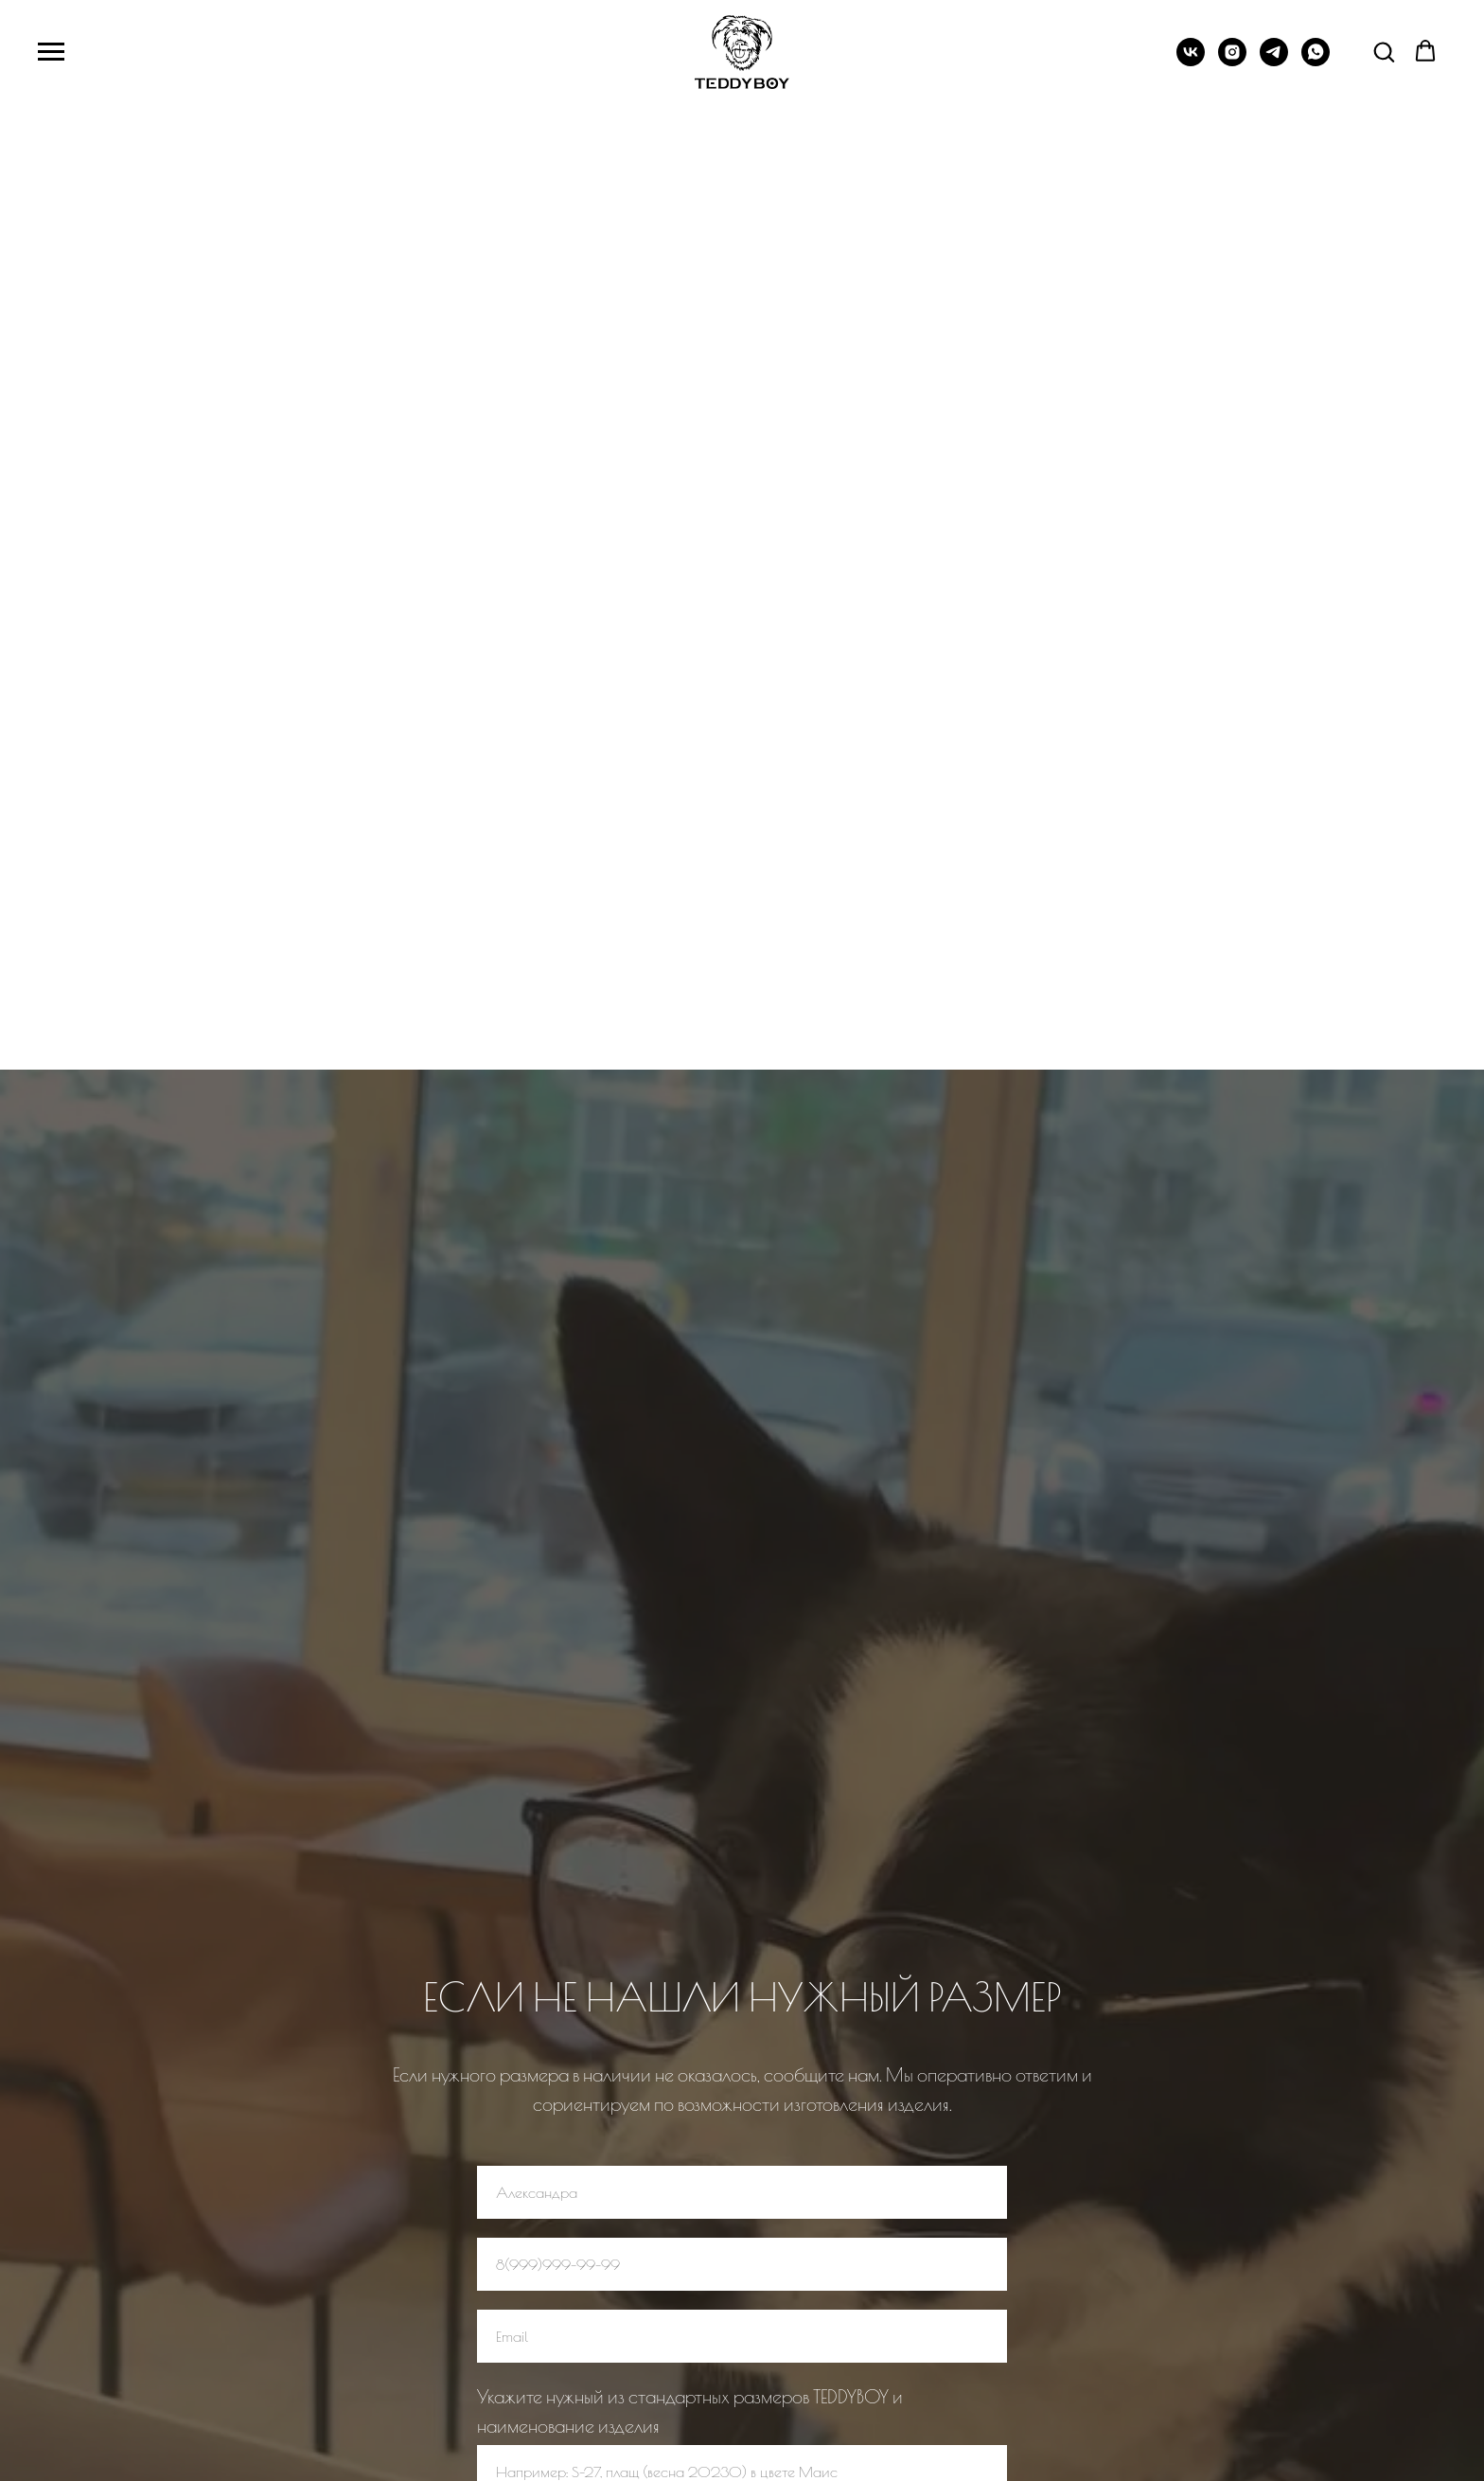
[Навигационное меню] (51, 52)
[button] (1383, 51)
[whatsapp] (1315, 61)
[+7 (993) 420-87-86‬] (1274, 61)
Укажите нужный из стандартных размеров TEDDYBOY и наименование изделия (690, 2411)
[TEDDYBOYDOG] (1190, 61)
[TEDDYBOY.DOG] (1232, 61)
